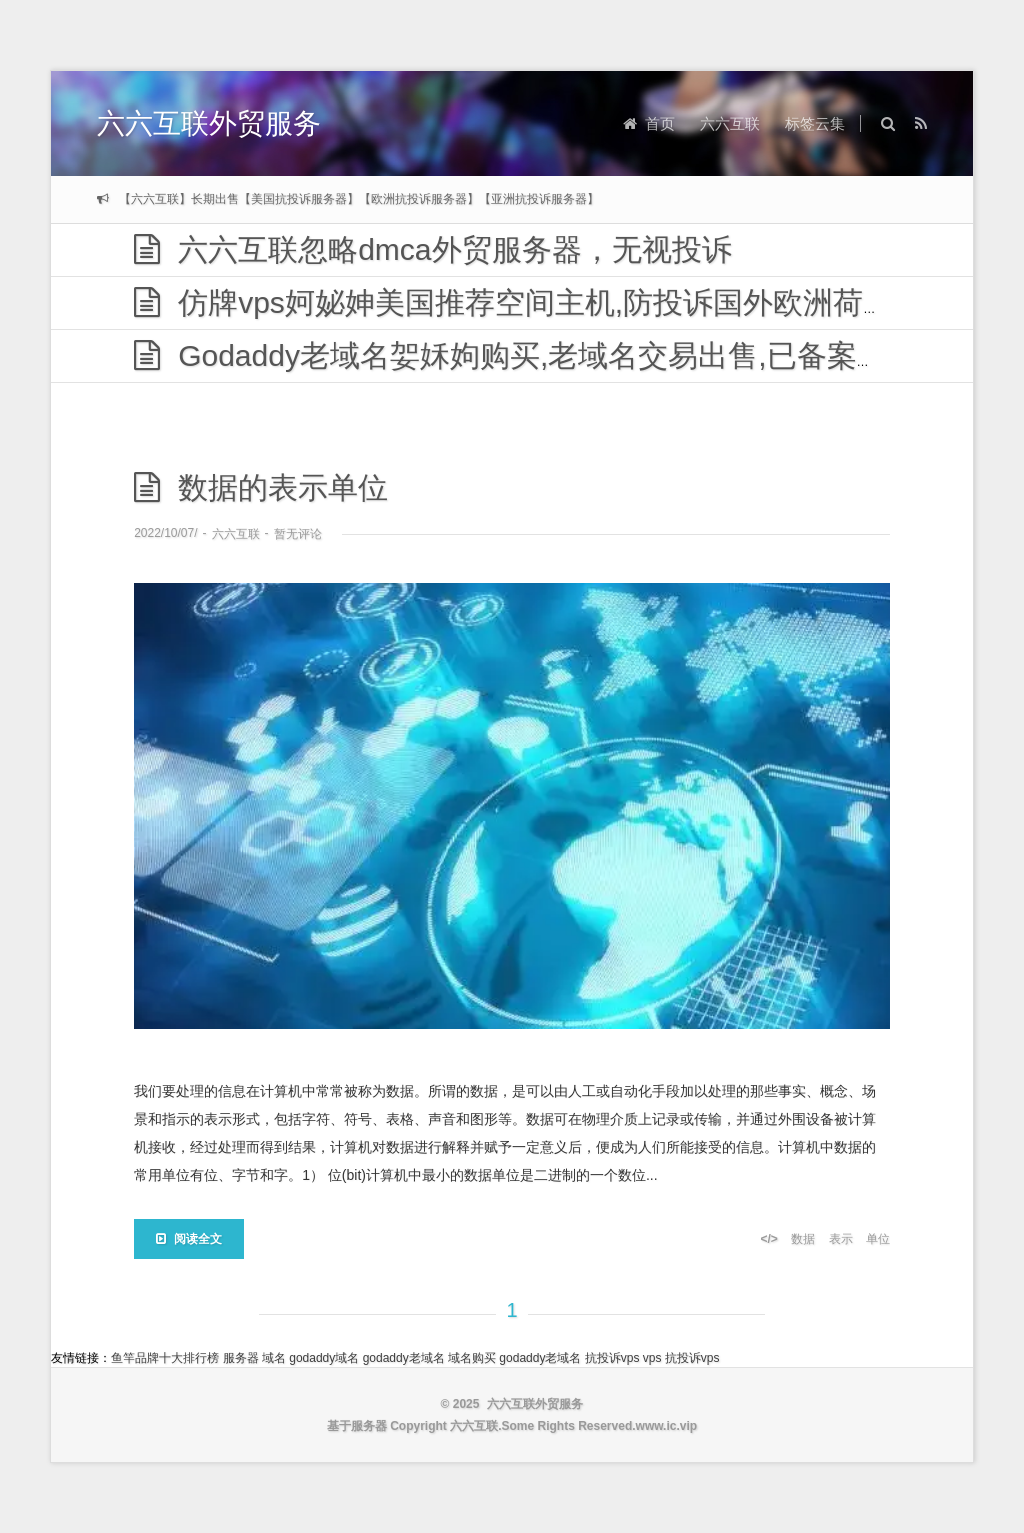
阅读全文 (189, 1239)
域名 (274, 1358)
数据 (803, 1239)
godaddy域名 (324, 1358)
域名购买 (472, 1358)
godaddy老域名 (404, 1358)
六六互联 (730, 123)
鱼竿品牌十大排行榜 (165, 1358)
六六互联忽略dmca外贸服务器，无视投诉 (432, 249)
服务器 (241, 1358)
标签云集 (815, 123)
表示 (841, 1239)
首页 (649, 123)
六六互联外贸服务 (209, 123)
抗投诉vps (612, 1358)
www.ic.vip (667, 1426)
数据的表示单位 (261, 487)
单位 (878, 1239)
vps (652, 1358)
